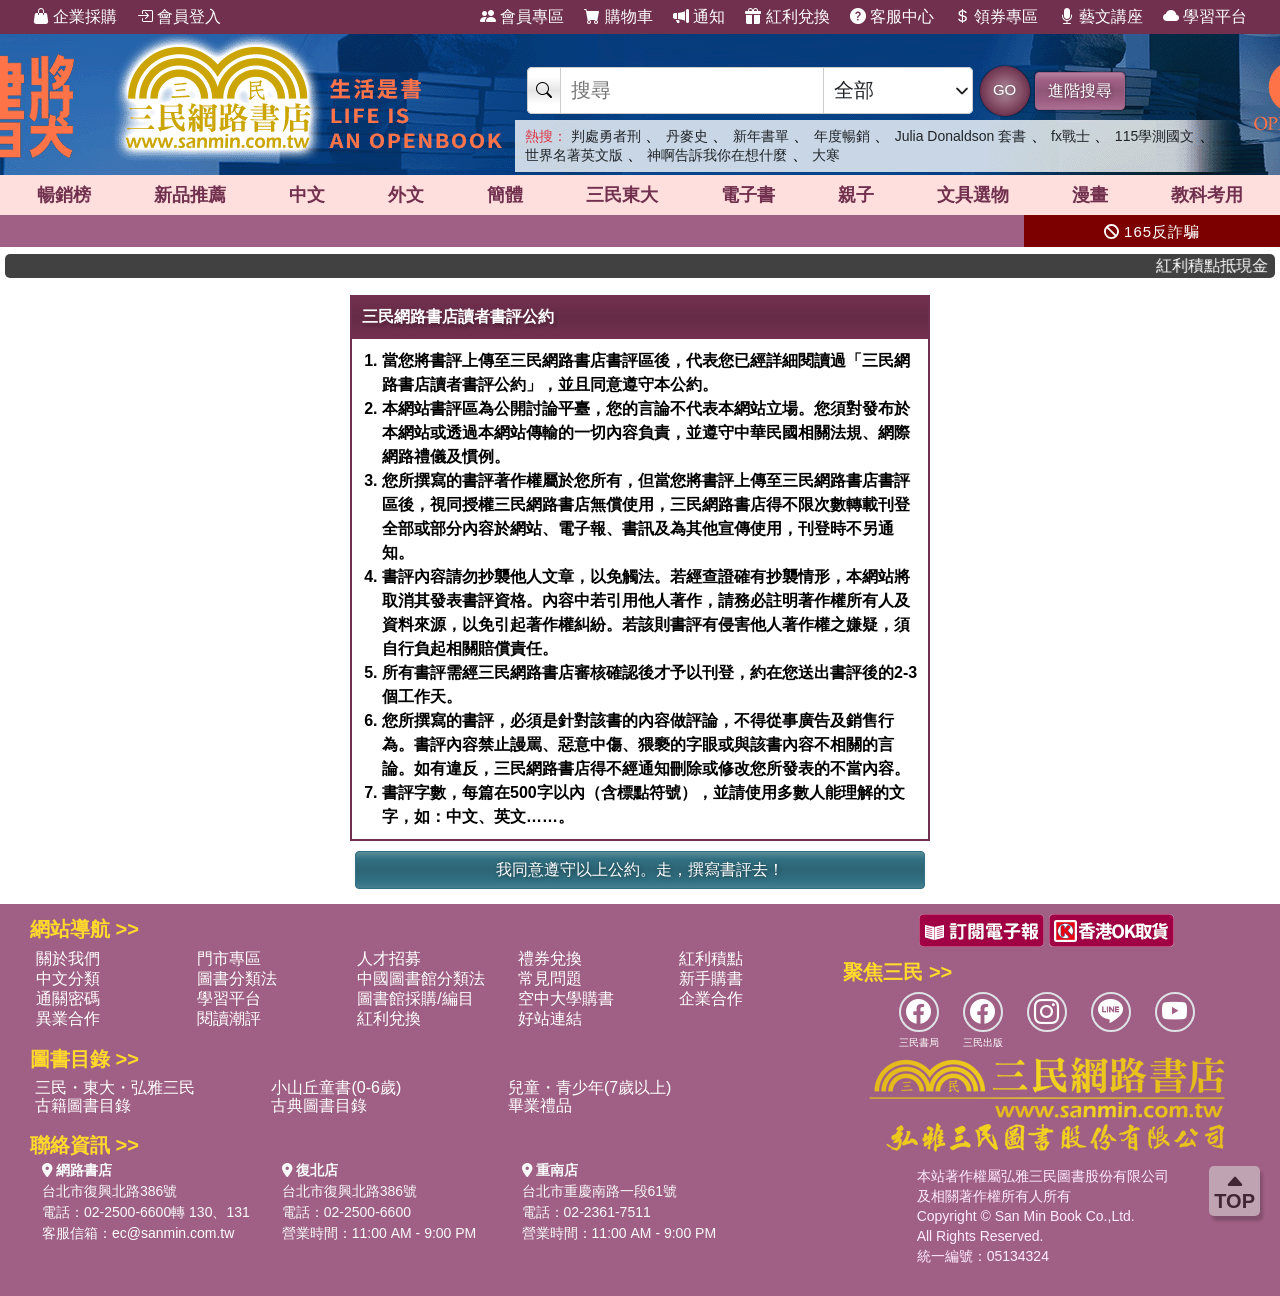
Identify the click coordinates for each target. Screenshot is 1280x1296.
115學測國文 (1154, 136)
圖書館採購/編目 (415, 998)
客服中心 (892, 16)
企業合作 (711, 998)
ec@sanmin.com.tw (173, 1233)
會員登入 (179, 16)
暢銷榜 (64, 195)
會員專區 (522, 16)
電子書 (748, 195)
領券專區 (996, 16)
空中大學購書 (566, 998)
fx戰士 (1070, 136)
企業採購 (75, 16)
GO (1004, 89)
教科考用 (1207, 195)
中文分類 (68, 978)
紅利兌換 (787, 16)
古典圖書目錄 (319, 1105)
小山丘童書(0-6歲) (336, 1087)
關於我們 (68, 958)
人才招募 (389, 958)
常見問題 (550, 978)
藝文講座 (1101, 16)
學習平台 (1205, 16)
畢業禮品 (540, 1105)
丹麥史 (687, 136)
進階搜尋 (1080, 90)
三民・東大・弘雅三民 (115, 1087)
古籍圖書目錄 (83, 1105)
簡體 (505, 195)
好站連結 (550, 1018)
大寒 (826, 155)
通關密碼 (68, 998)
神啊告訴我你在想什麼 (717, 155)
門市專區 (229, 958)
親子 (856, 195)
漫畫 (1090, 195)
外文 (406, 195)
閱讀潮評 (229, 1018)
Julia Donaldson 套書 (961, 136)
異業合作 (68, 1018)
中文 (307, 195)
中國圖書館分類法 (421, 978)
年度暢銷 (842, 136)
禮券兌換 (550, 958)
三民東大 (622, 195)
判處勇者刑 (606, 136)
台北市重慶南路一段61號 (600, 1191)
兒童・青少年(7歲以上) (590, 1087)
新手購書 (711, 978)
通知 (699, 16)
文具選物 (973, 195)
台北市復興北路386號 (109, 1191)
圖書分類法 (237, 978)
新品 (190, 195)
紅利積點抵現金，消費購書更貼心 (1225, 265)
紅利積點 (711, 958)
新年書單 (761, 136)
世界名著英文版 (574, 155)
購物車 (618, 16)
